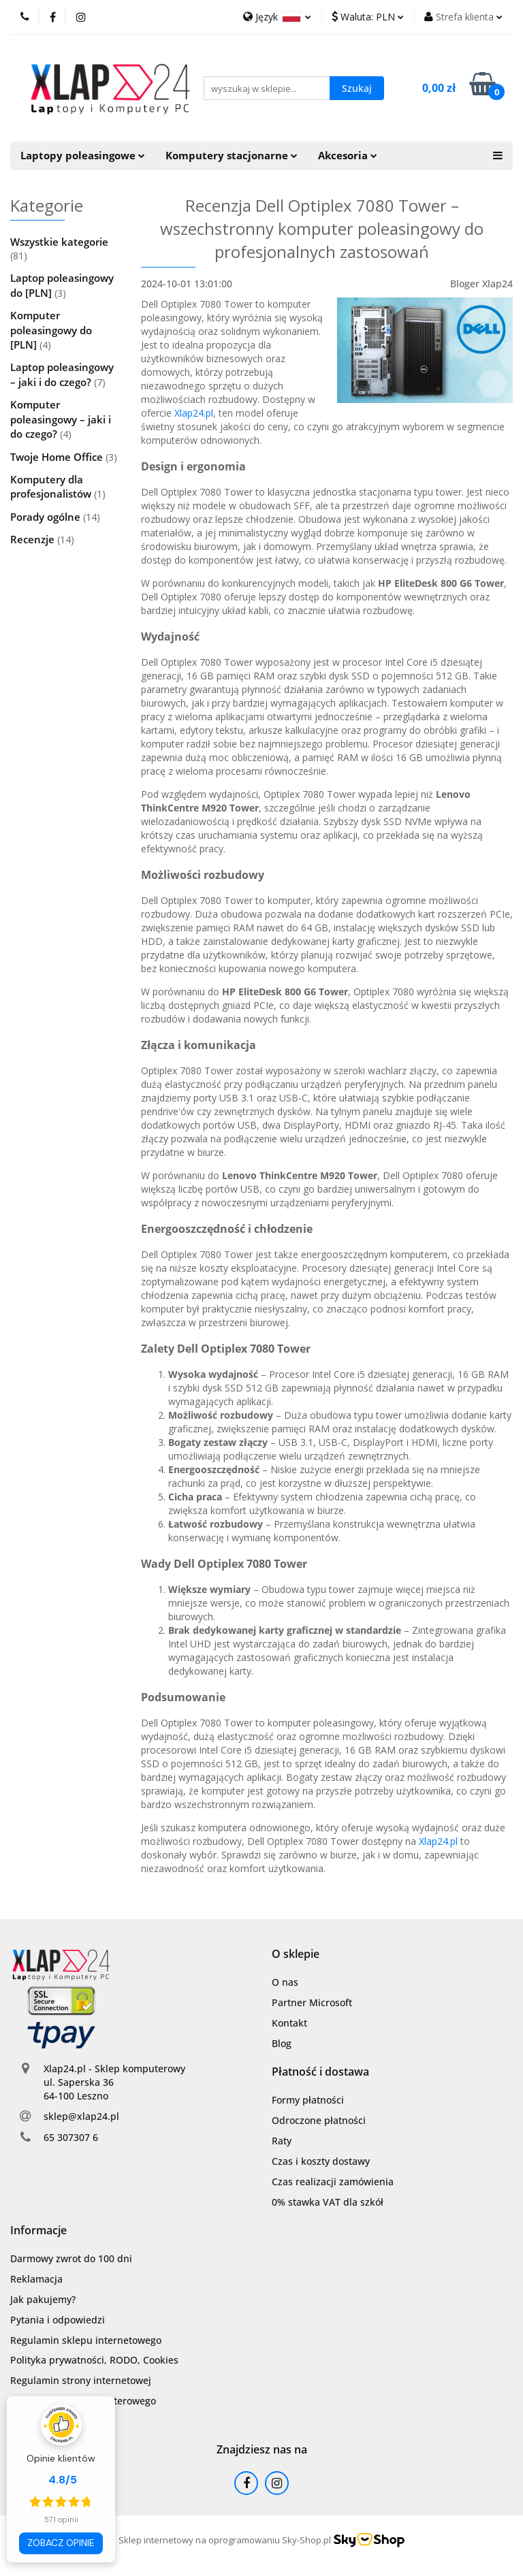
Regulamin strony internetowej (80, 2380)
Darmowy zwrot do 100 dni (71, 2258)
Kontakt (289, 2022)
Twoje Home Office (58, 457)
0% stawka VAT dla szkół (327, 2201)
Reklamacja (36, 2278)
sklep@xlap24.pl (81, 2116)
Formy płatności (308, 2099)
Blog (281, 2043)
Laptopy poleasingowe (82, 155)
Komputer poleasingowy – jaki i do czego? (60, 419)
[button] (295, 1954)
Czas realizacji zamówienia (333, 2181)
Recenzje (33, 539)
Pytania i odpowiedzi (57, 2319)
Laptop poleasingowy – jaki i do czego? (62, 374)
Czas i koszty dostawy (321, 2161)
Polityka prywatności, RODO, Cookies (94, 2359)
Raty (281, 2140)
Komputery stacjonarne (231, 155)
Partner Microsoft (312, 2002)
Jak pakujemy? (43, 2299)
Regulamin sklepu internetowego (85, 2340)
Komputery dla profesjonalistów (52, 486)
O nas (285, 1982)
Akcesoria (347, 155)
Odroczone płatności (319, 2120)
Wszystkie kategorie (59, 241)
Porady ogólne (46, 517)
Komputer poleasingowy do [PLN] (51, 329)
